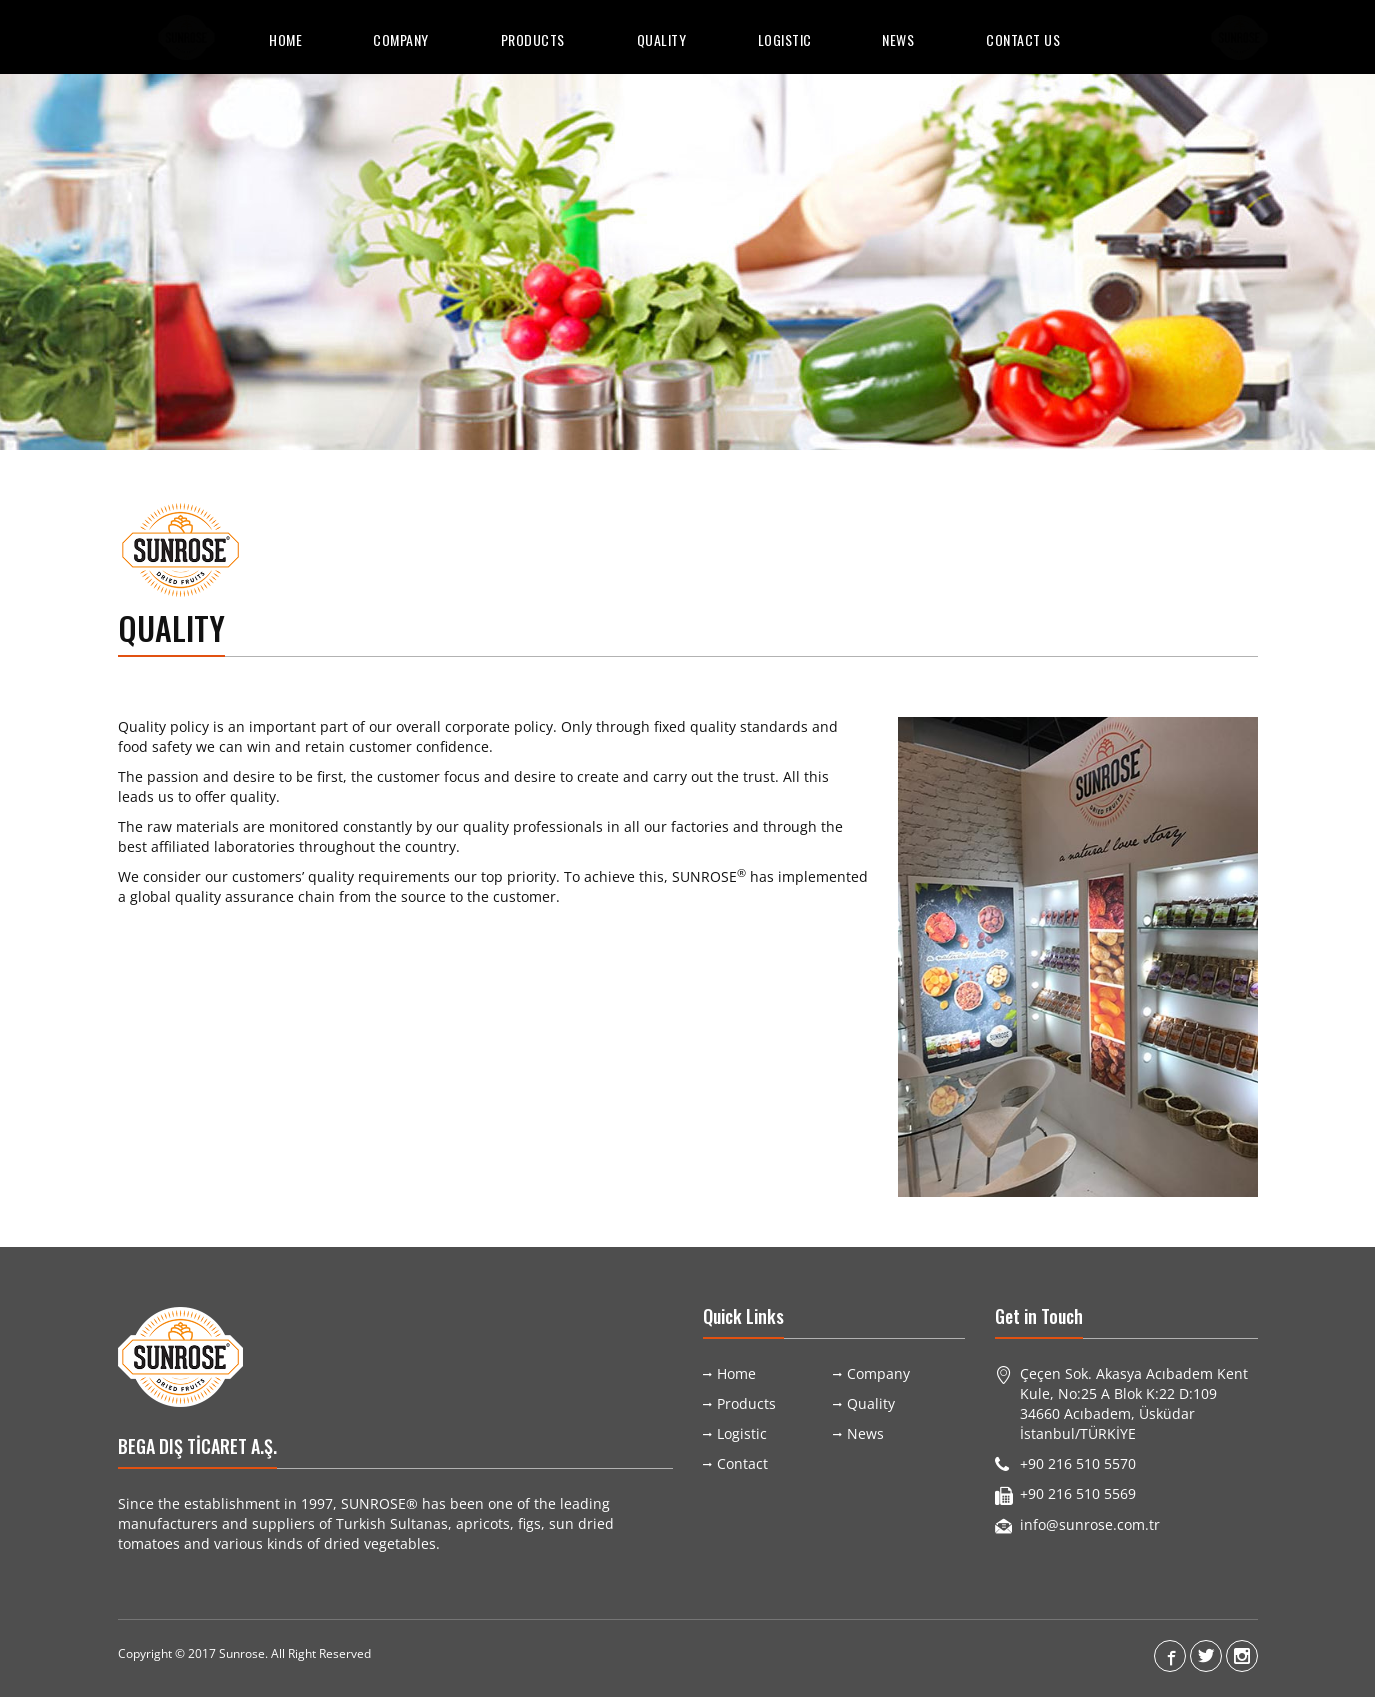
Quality (662, 39)
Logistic (785, 39)
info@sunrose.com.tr (1090, 1524)
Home (285, 39)
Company (401, 39)
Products (533, 39)
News (898, 39)
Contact (742, 1463)
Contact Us (1023, 39)
